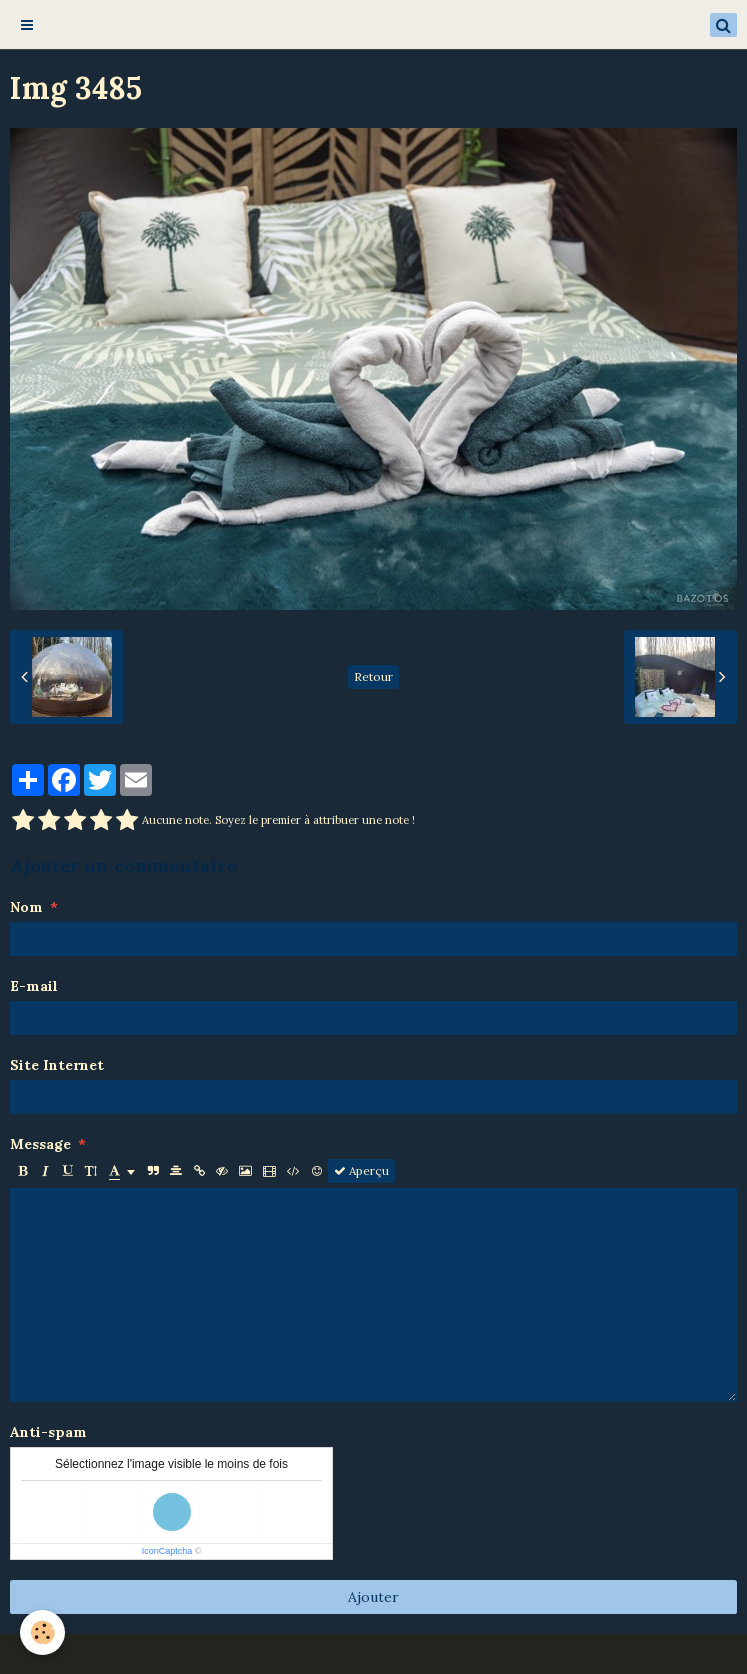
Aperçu (361, 1170)
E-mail (34, 986)
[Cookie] (42, 1632)
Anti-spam (48, 1432)
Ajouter (373, 1597)
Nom (26, 907)
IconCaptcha (167, 1551)
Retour (373, 676)
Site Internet (57, 1065)
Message (40, 1144)
